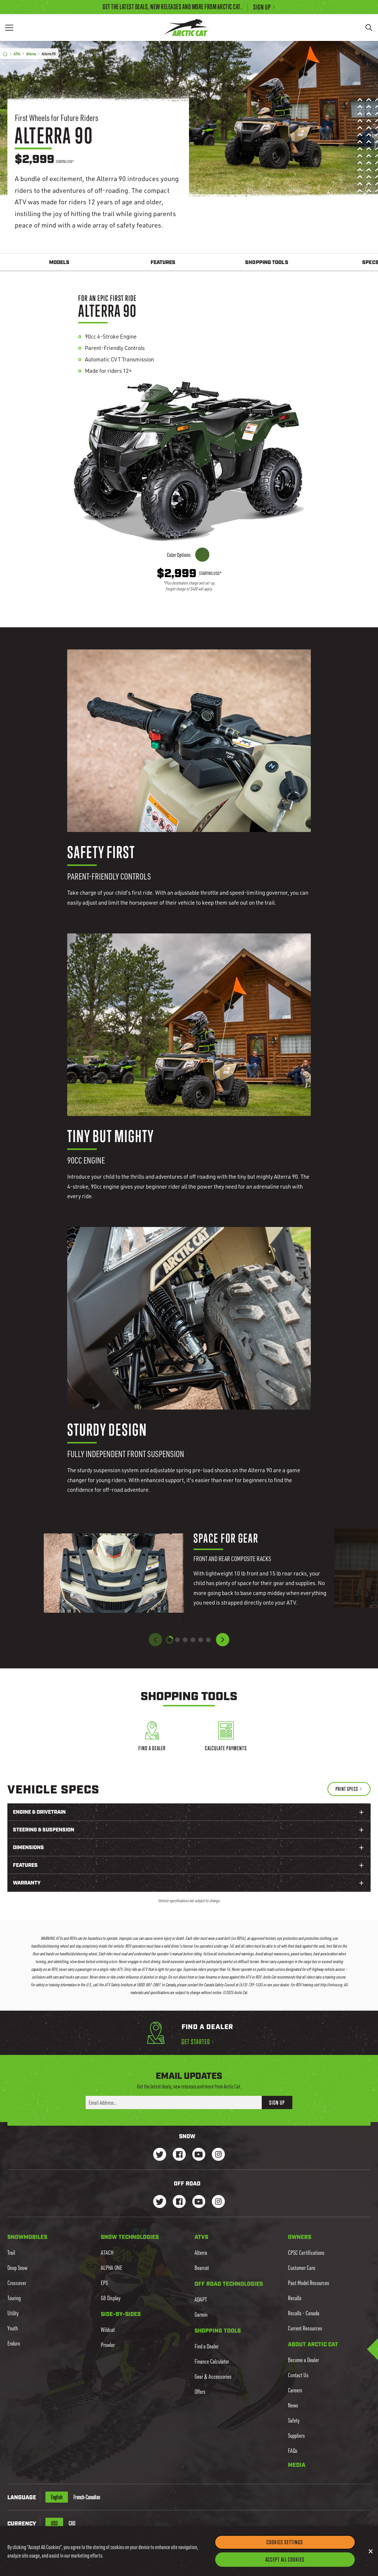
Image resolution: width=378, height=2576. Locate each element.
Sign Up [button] (277, 2102)
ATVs (17, 53)
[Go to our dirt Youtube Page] (198, 2202)
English (56, 2497)
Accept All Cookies (285, 2559)
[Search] (369, 27)
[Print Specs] (349, 1789)
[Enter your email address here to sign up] (174, 2102)
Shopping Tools (266, 262)
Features (163, 262)
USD (54, 2523)
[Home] (5, 54)
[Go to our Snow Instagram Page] (218, 2155)
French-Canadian (86, 2497)
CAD (72, 2523)
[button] (222, 1639)
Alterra (31, 53)
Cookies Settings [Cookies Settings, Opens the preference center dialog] (285, 2542)
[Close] (370, 2551)
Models (59, 262)
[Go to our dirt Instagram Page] (159, 2202)
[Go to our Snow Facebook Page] (179, 2155)
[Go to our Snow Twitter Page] (159, 2155)
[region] (189, 2551)
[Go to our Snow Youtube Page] (198, 2155)
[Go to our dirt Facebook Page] (179, 2202)
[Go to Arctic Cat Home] (186, 27)
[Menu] (9, 27)
